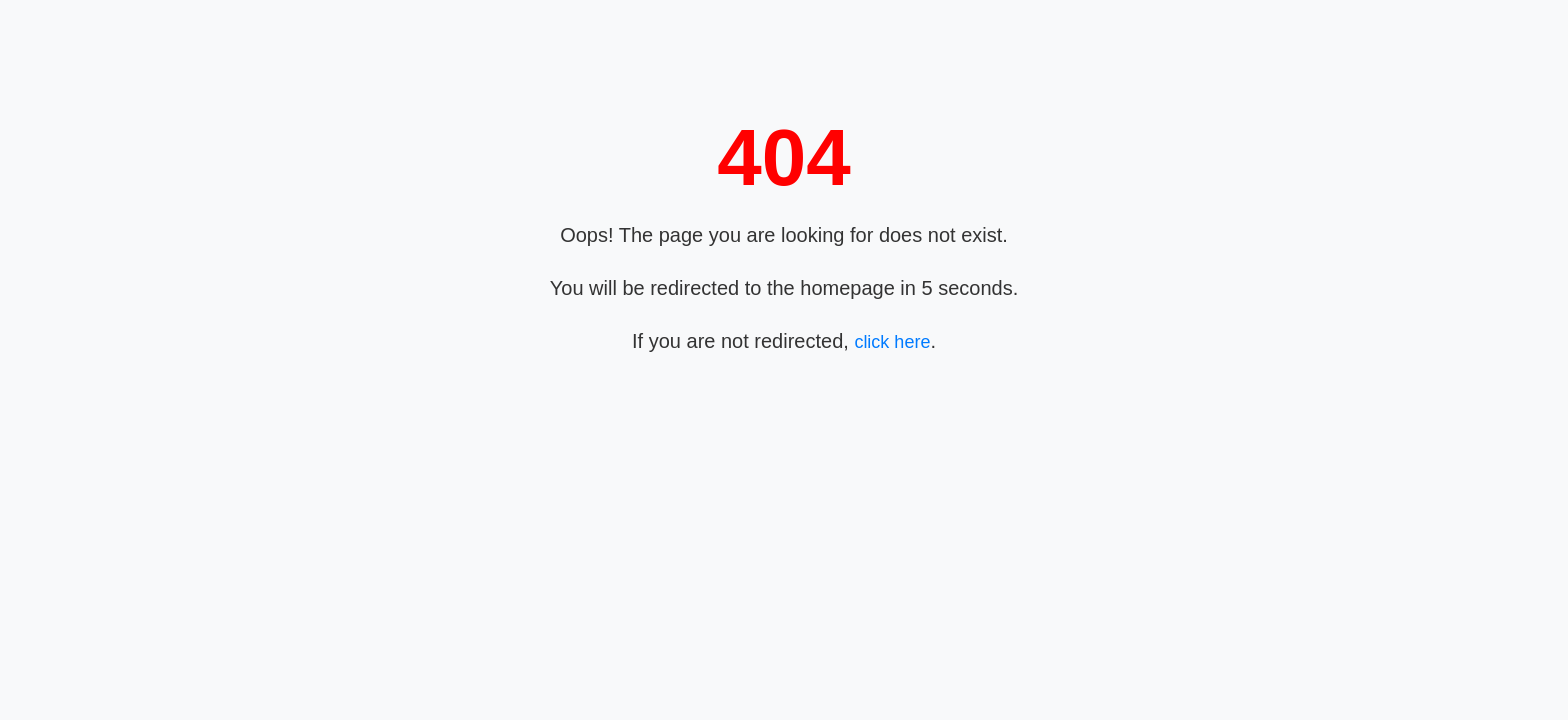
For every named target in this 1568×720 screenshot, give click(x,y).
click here (892, 342)
